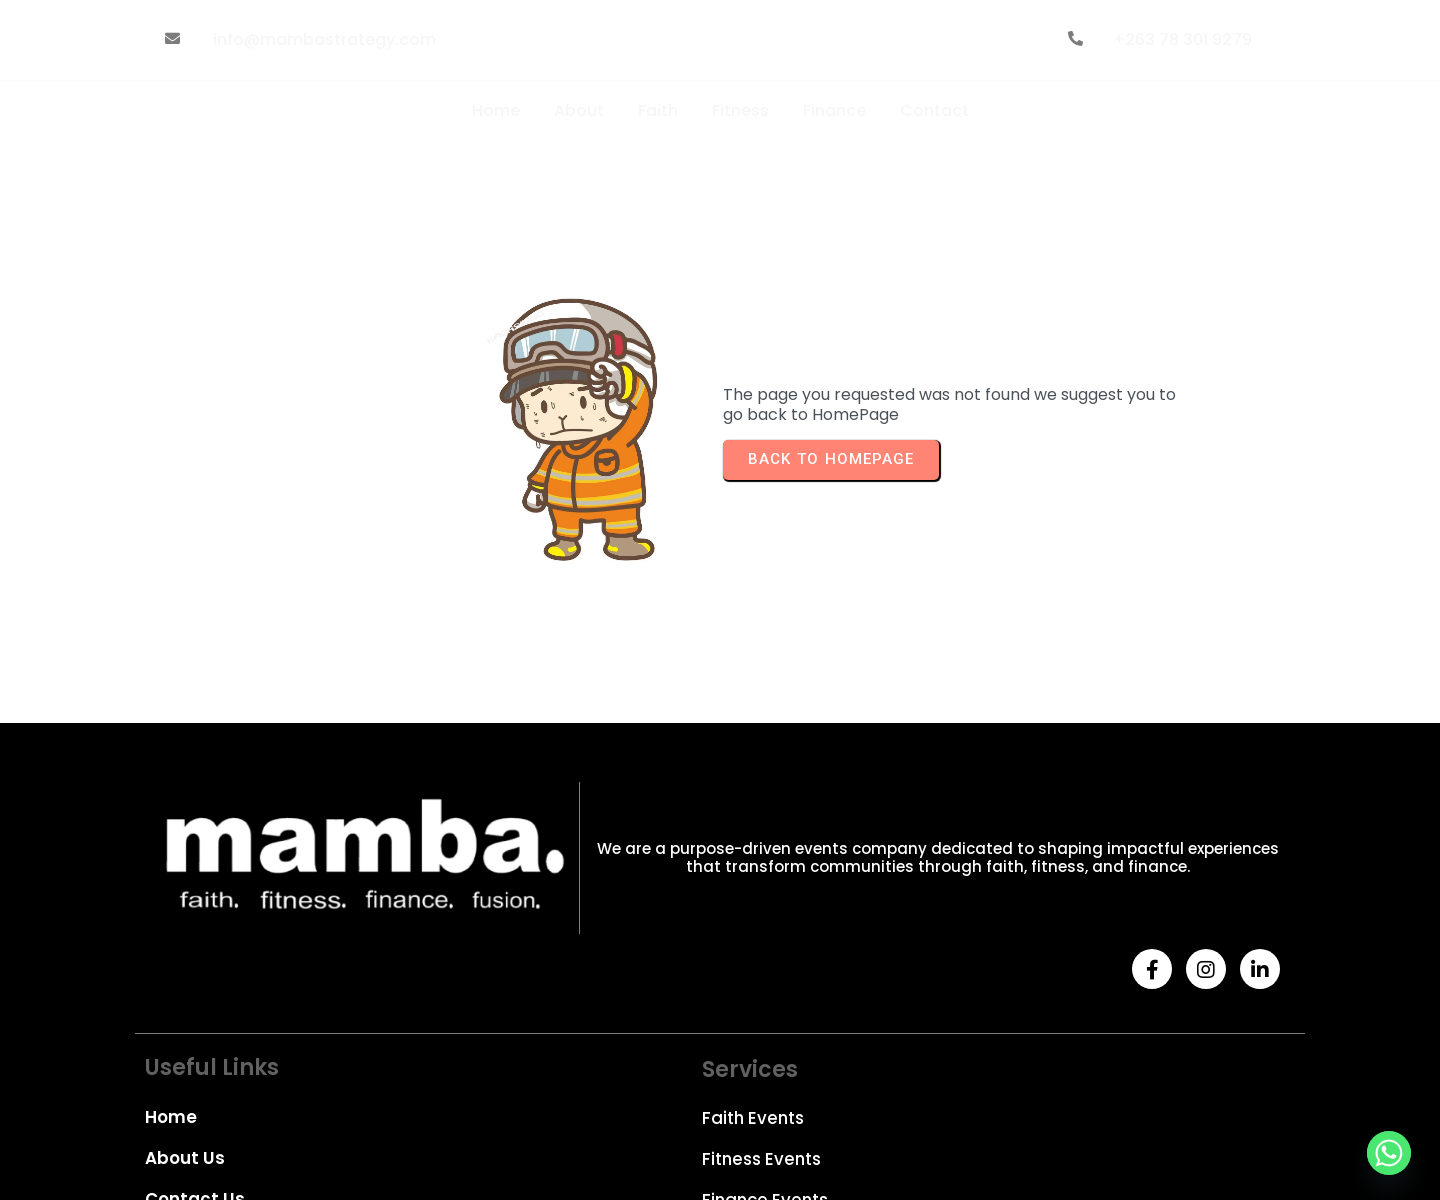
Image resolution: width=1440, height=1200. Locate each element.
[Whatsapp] (1389, 1153)
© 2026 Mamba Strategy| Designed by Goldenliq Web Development (375, 1132)
